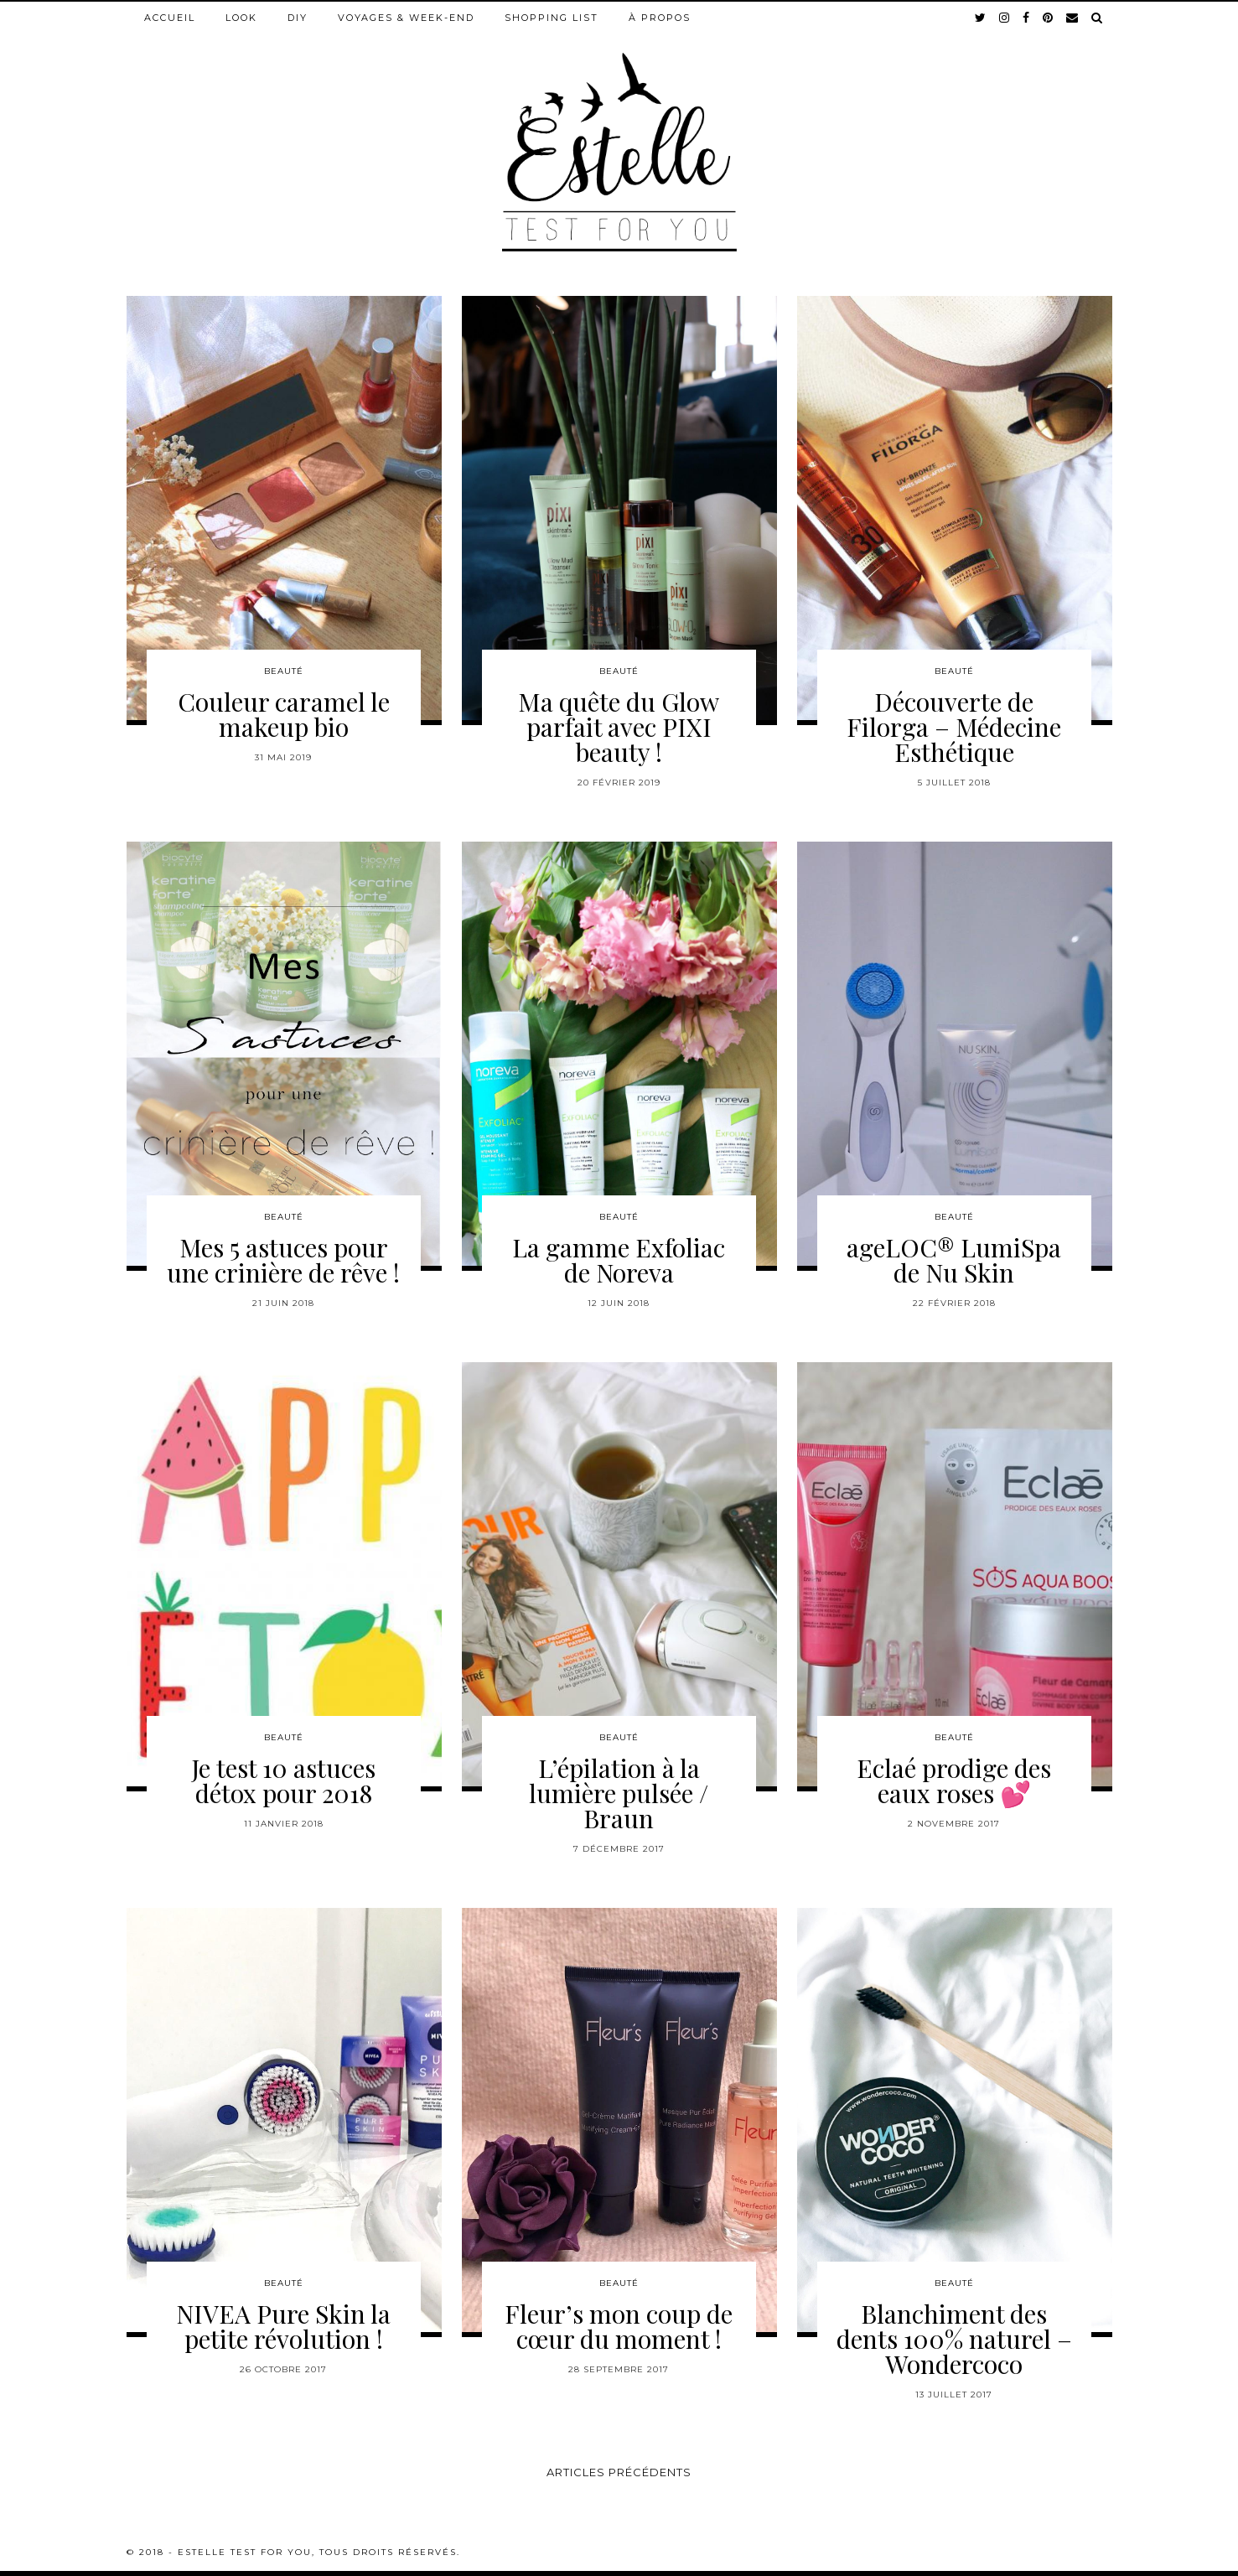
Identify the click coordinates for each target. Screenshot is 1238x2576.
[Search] (1097, 18)
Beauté (283, 671)
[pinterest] (1048, 18)
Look (241, 17)
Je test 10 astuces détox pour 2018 (283, 1780)
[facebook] (1027, 18)
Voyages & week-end (406, 17)
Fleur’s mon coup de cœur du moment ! (619, 2326)
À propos (660, 17)
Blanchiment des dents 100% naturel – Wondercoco (954, 2339)
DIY (297, 17)
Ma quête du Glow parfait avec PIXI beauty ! (618, 727)
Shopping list (551, 17)
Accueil (169, 17)
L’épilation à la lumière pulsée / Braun (618, 1793)
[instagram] (1005, 18)
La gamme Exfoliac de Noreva (618, 1260)
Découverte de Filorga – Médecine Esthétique (954, 727)
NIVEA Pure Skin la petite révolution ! (283, 2326)
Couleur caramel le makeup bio (284, 714)
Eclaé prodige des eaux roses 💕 (954, 1780)
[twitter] (981, 18)
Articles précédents (619, 2472)
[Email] (1073, 18)
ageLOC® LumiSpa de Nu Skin (954, 1260)
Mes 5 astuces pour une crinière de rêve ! (283, 1260)
